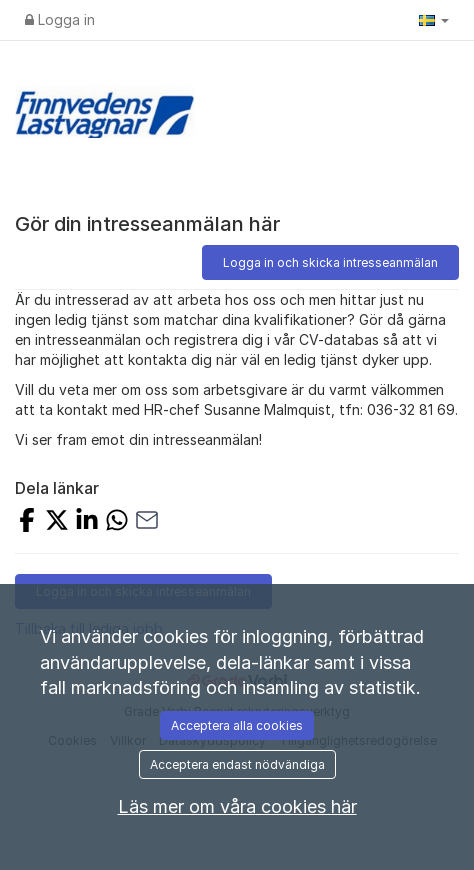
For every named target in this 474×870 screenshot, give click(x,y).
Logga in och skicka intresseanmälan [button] (330, 262)
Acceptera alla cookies (237, 725)
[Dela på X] (57, 522)
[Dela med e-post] (147, 522)
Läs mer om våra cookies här (237, 806)
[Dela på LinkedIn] (87, 522)
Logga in (60, 19)
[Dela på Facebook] (27, 522)
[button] (434, 20)
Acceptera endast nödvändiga (237, 764)
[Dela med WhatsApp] (117, 522)
